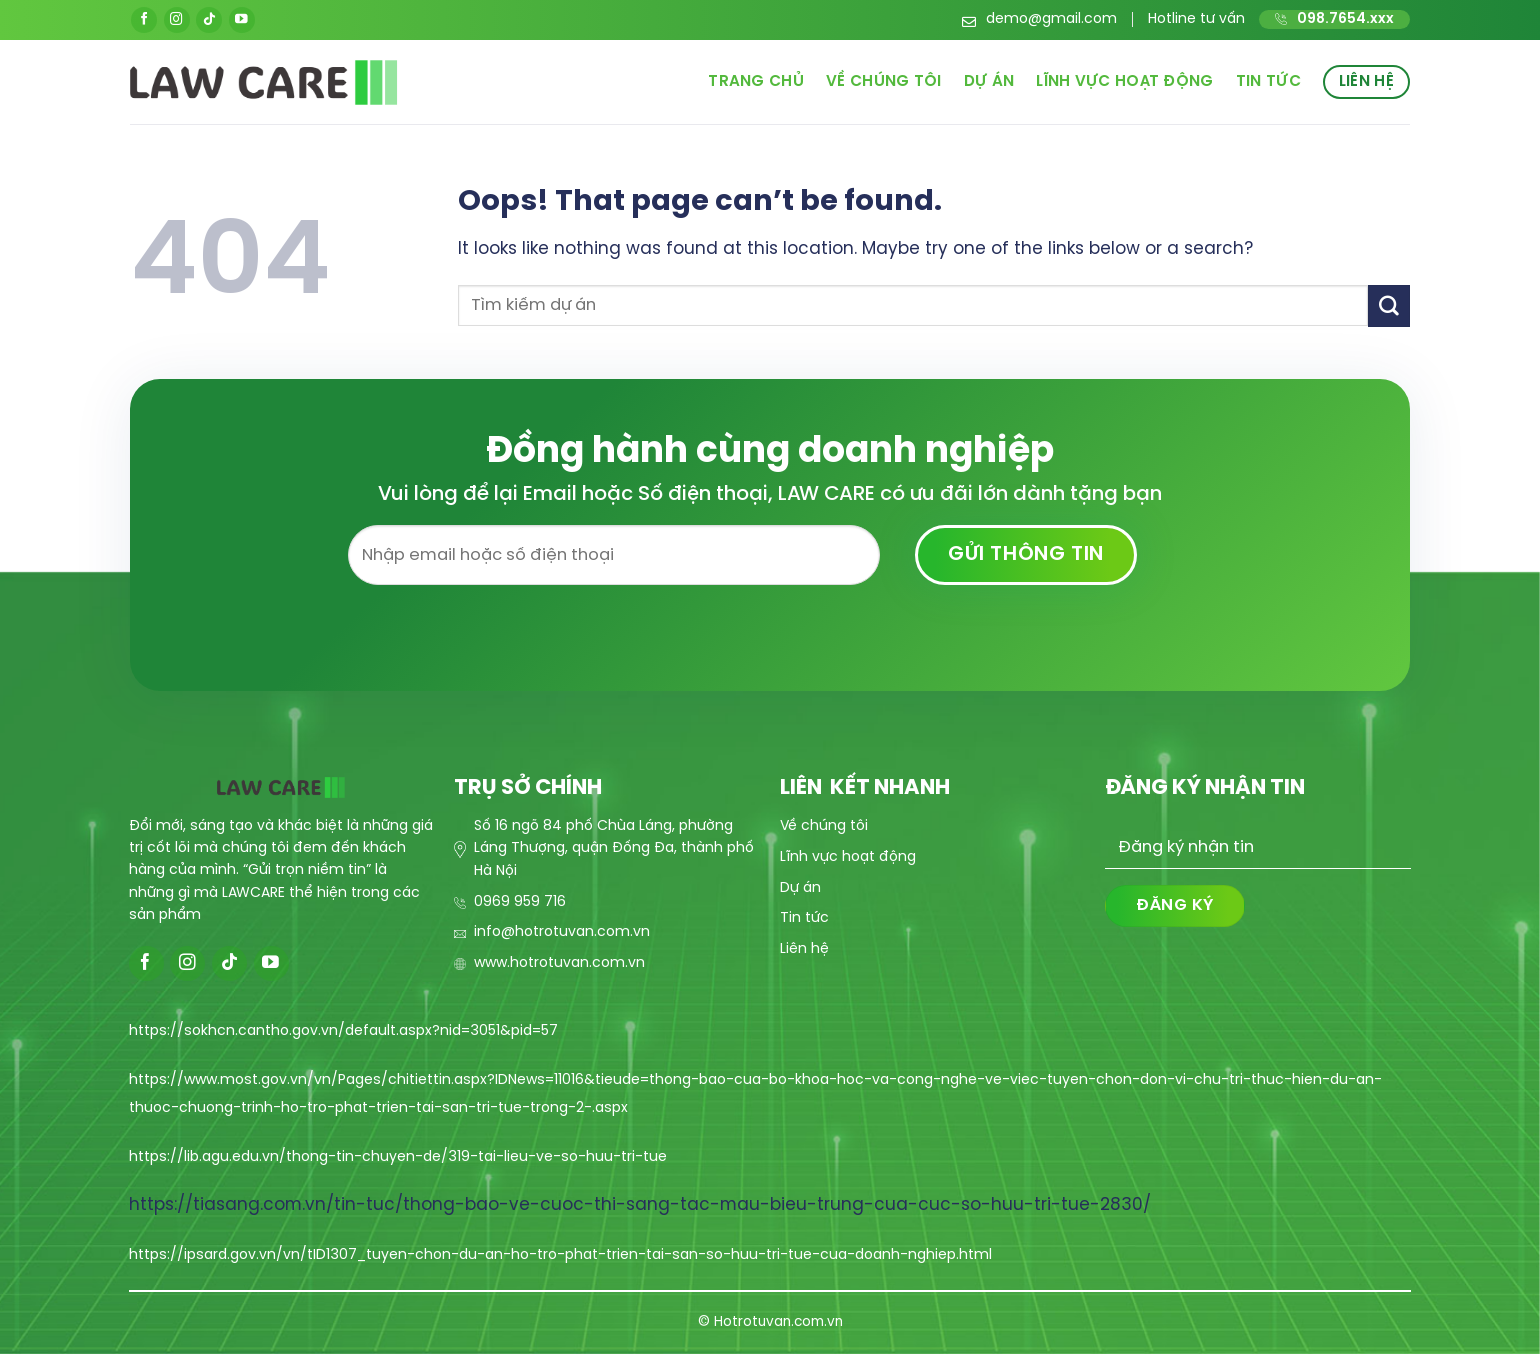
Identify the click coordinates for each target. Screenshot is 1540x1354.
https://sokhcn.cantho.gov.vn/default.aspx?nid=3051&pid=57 (343, 1031)
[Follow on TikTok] (209, 20)
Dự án (989, 82)
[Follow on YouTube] (242, 20)
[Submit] (1389, 305)
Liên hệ (1366, 82)
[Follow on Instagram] (177, 20)
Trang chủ (756, 82)
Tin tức (1268, 82)
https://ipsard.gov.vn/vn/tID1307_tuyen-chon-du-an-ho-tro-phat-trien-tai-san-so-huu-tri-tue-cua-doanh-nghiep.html (560, 1255)
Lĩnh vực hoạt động (1125, 82)
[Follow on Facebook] (144, 20)
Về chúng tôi (884, 82)
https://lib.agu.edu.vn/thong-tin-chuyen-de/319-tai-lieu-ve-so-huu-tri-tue (398, 1157)
